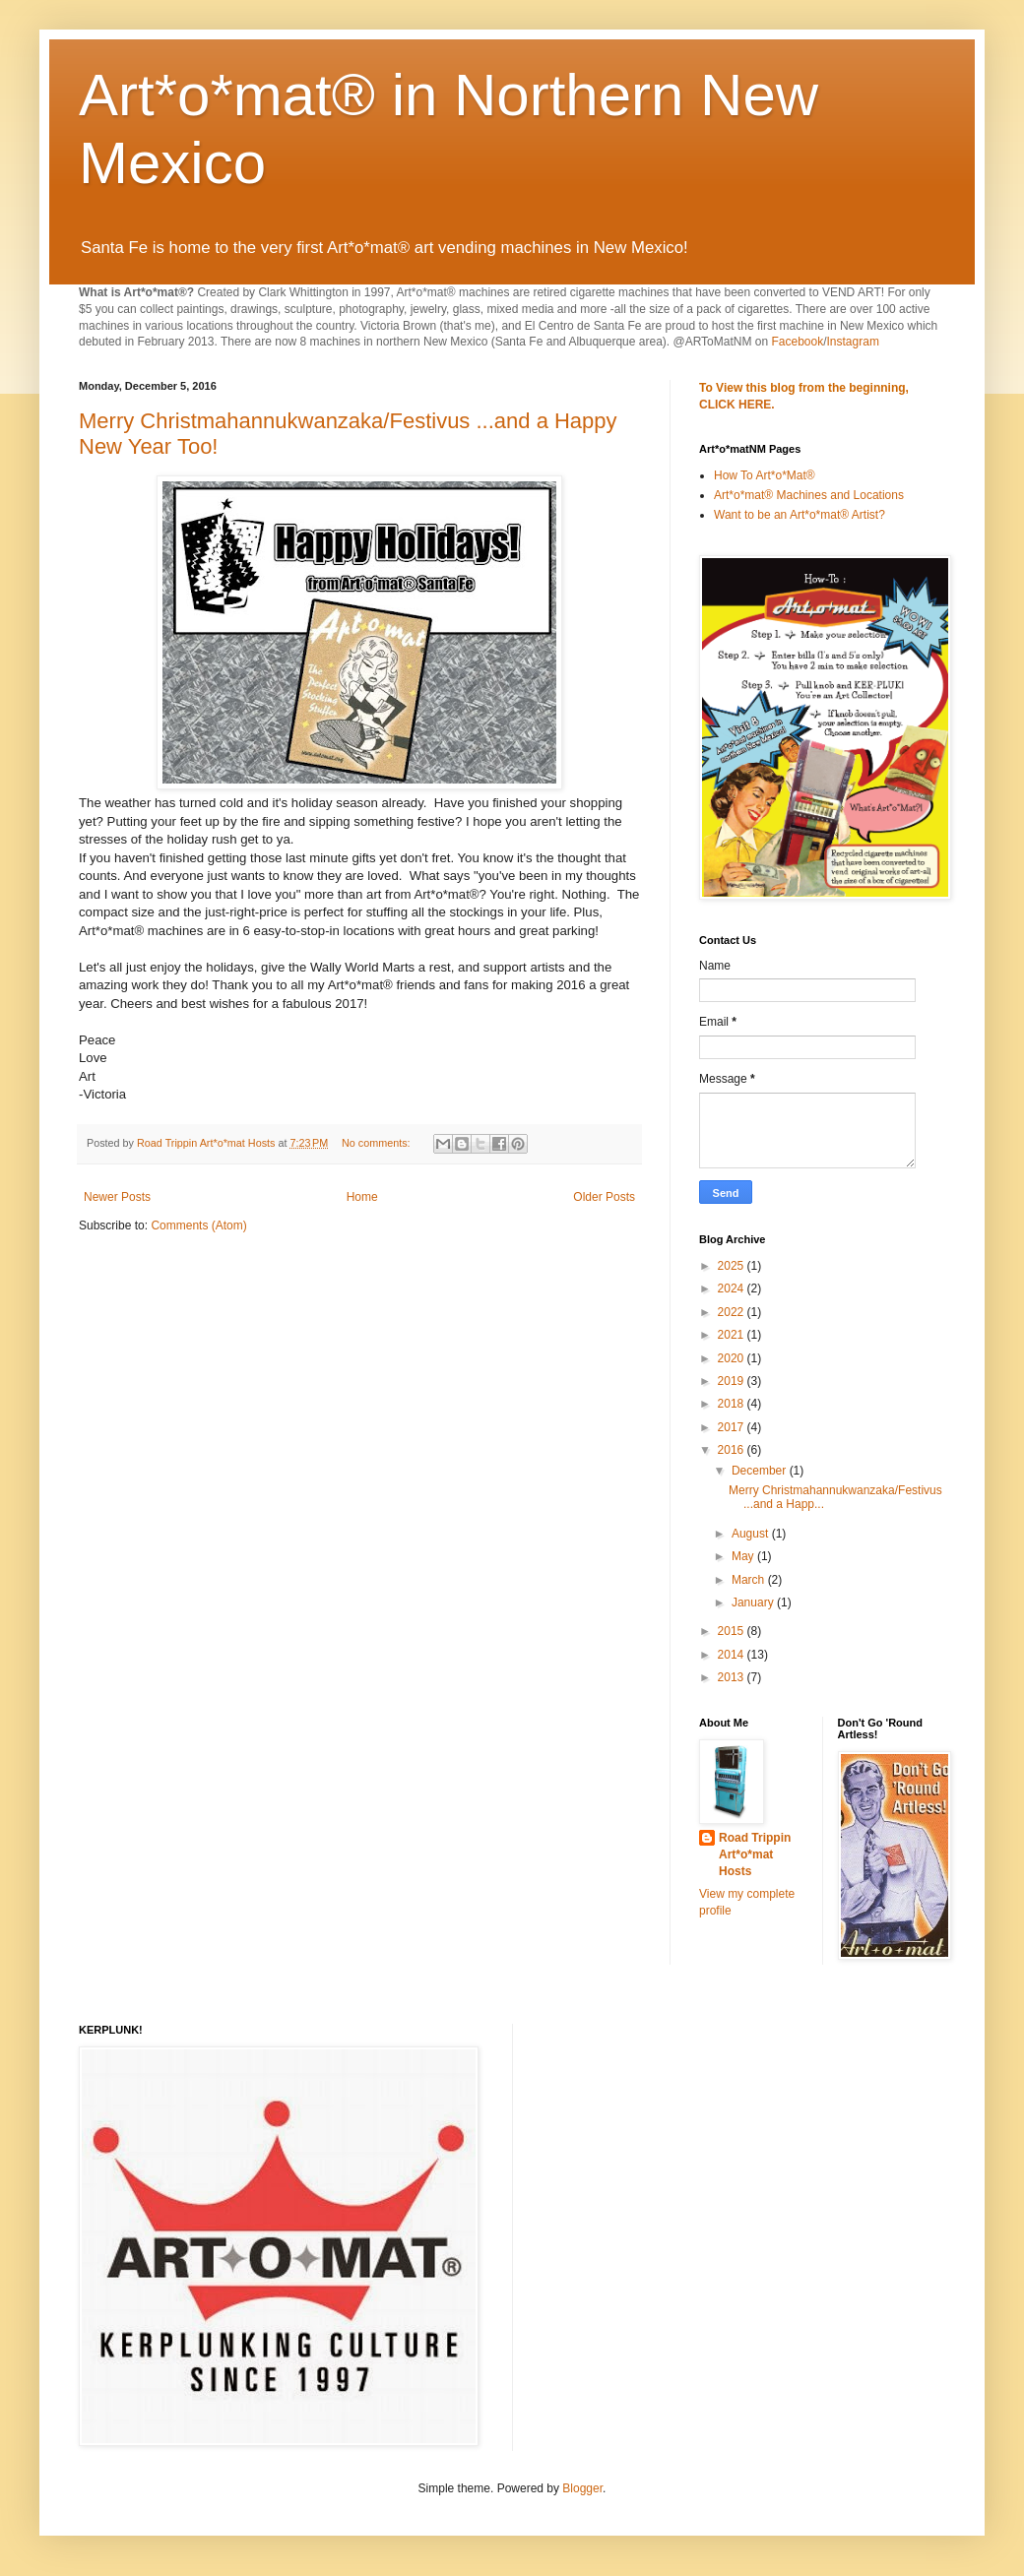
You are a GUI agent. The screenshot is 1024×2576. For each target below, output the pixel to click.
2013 (732, 1677)
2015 (732, 1631)
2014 (732, 1655)
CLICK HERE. (737, 404)
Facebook (797, 341)
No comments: (378, 1143)
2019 (732, 1381)
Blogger (582, 2488)
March (750, 1580)
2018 (732, 1404)
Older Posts (604, 1197)
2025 (732, 1266)
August (752, 1533)
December (761, 1470)
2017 (732, 1427)
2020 (732, 1358)
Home (362, 1197)
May (744, 1556)
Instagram (853, 341)
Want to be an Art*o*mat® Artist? (799, 515)
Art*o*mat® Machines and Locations (809, 495)
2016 (732, 1450)
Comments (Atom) (198, 1225)
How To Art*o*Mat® (764, 475)
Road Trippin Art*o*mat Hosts (755, 1854)
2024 (732, 1288)
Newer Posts (117, 1197)
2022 (732, 1312)
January (754, 1602)
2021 (732, 1335)
